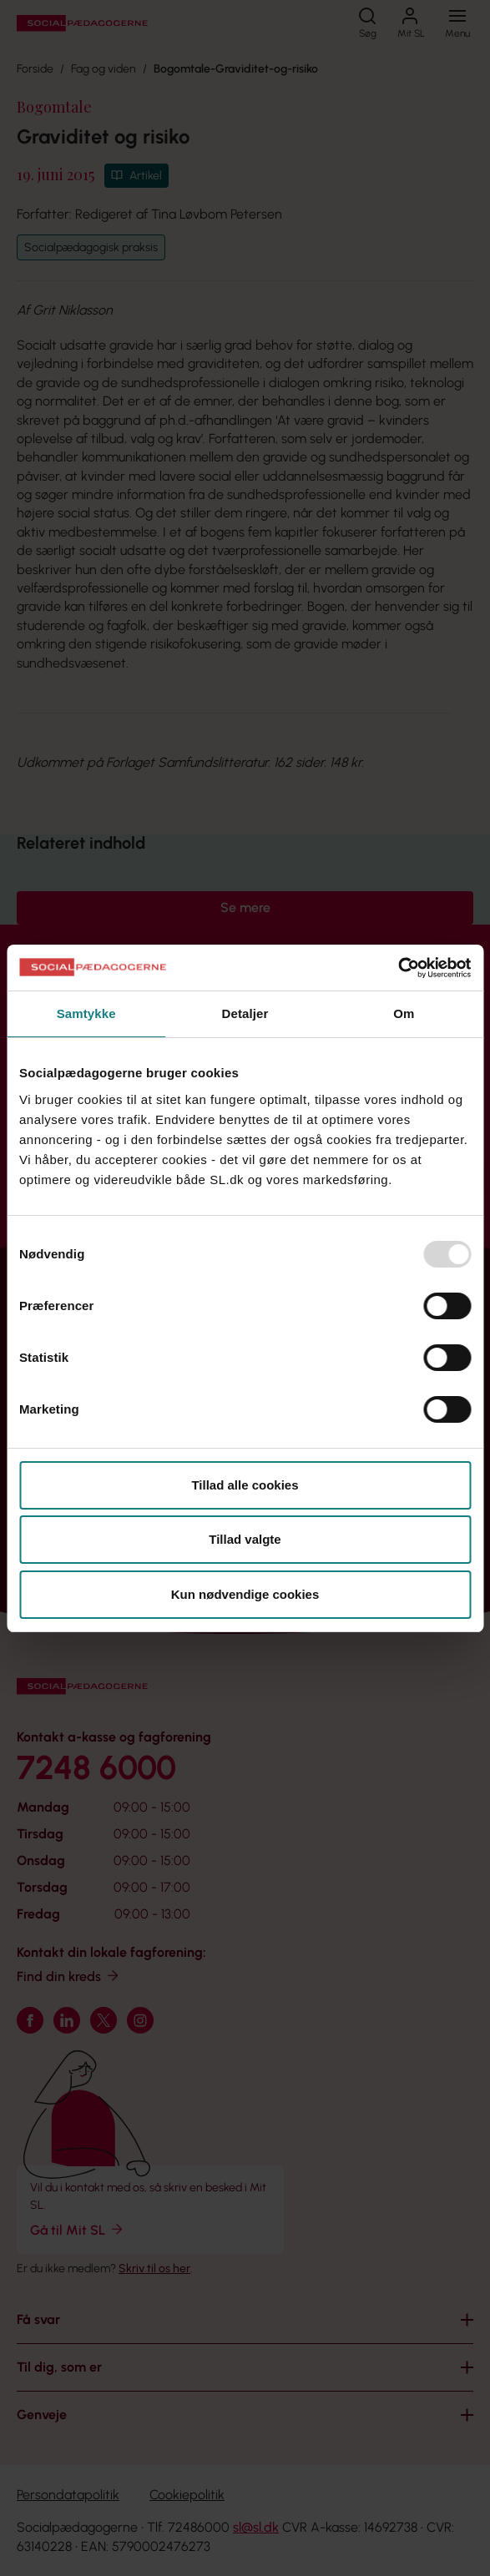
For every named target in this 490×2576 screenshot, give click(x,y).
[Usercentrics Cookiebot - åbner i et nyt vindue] (398, 968)
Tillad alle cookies (244, 1485)
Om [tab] (403, 1013)
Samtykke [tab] (86, 1013)
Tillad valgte (244, 1539)
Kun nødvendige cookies (245, 1594)
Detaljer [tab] (245, 1013)
